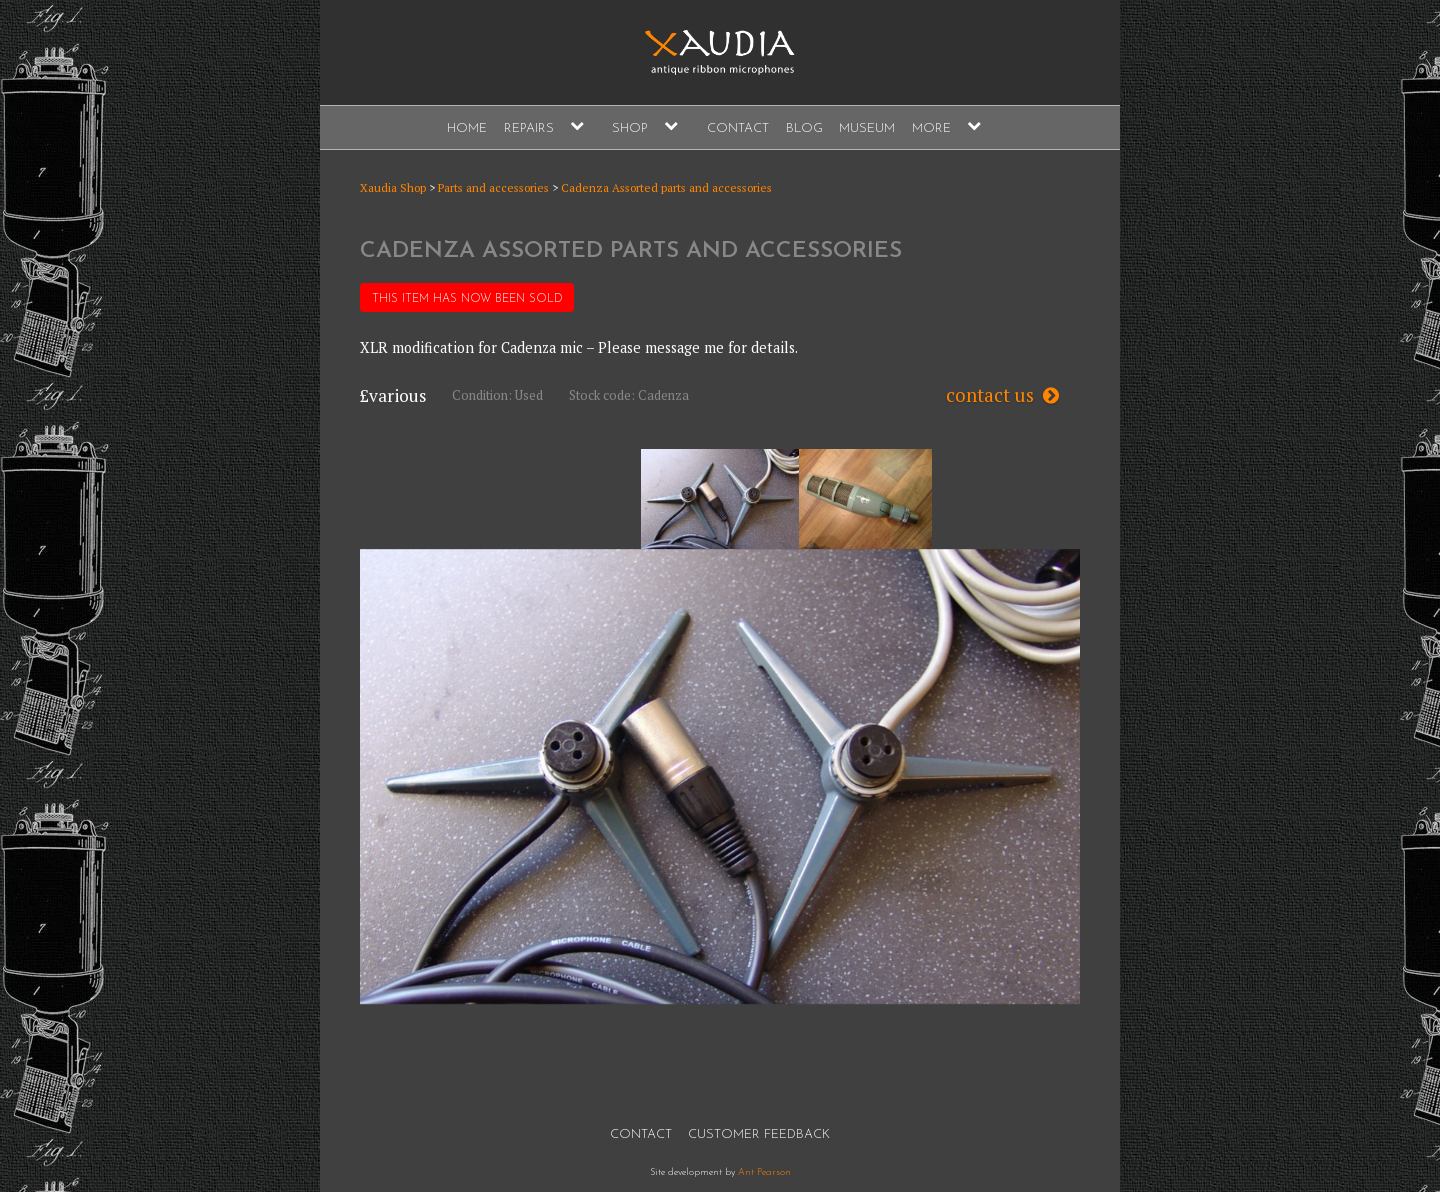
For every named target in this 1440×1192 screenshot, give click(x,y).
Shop (630, 128)
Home (467, 128)
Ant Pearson (764, 1172)
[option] (720, 499)
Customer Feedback (759, 1134)
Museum (867, 128)
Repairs (529, 128)
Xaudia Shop (393, 187)
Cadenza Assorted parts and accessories (666, 187)
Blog (804, 128)
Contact (738, 128)
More (931, 128)
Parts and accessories (493, 187)
